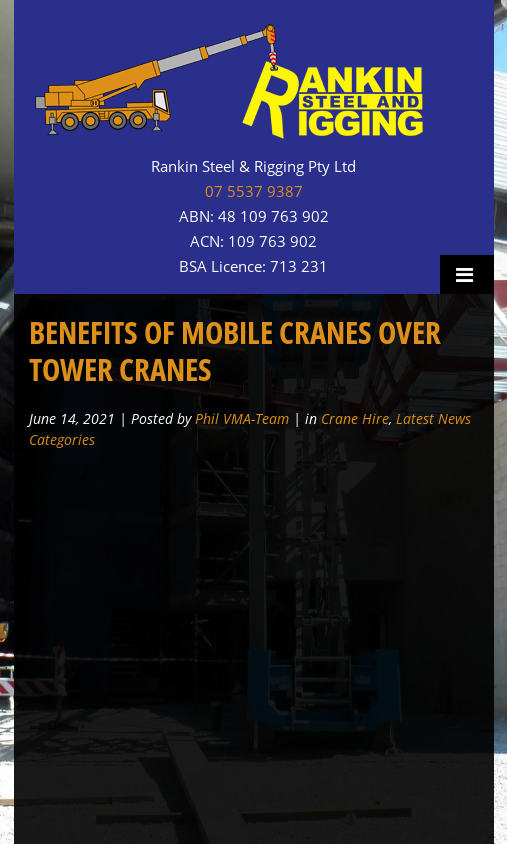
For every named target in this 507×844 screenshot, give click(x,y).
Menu (466, 274)
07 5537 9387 (254, 191)
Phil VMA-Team (242, 418)
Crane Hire (355, 418)
